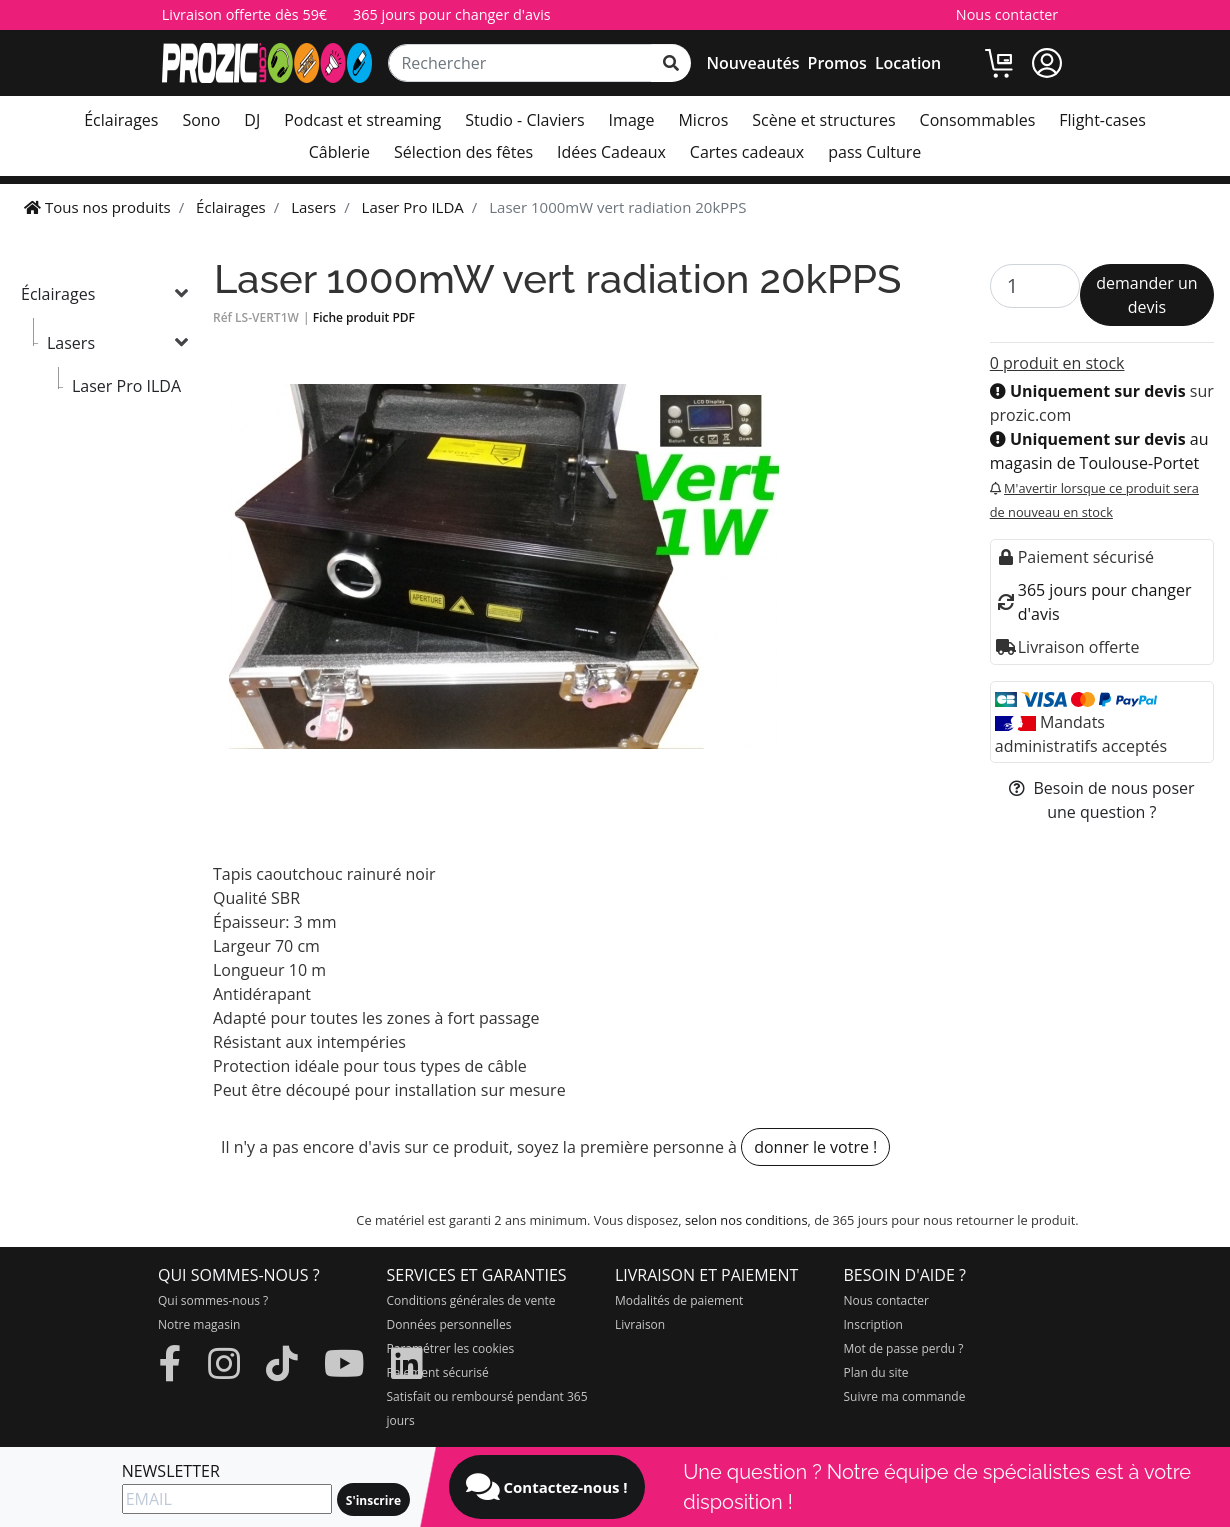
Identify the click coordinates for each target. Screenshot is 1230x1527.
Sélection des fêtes (463, 152)
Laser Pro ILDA (126, 386)
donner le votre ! (815, 1147)
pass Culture (874, 152)
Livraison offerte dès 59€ (244, 14)
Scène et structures (823, 120)
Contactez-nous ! (547, 1487)
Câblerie (339, 152)
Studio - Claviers (524, 120)
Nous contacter (1007, 14)
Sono (201, 120)
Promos (837, 63)
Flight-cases (1102, 120)
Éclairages (121, 120)
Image (632, 120)
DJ (252, 120)
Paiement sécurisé (438, 1372)
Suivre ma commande (905, 1396)
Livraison (640, 1324)
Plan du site (876, 1372)
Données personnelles (449, 1324)
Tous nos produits (97, 207)
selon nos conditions (746, 1220)
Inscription (873, 1324)
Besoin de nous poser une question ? (1101, 800)
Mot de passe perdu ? (904, 1348)
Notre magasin (199, 1324)
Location (908, 63)
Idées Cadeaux (611, 152)
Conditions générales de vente (471, 1300)
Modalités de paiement (679, 1300)
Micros (703, 120)
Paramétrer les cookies (451, 1348)
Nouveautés (753, 63)
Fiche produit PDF (364, 317)
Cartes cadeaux (747, 152)
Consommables (978, 120)
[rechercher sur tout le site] (671, 63)
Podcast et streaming (362, 120)
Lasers (71, 343)
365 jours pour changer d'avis (452, 14)
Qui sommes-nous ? (213, 1300)
